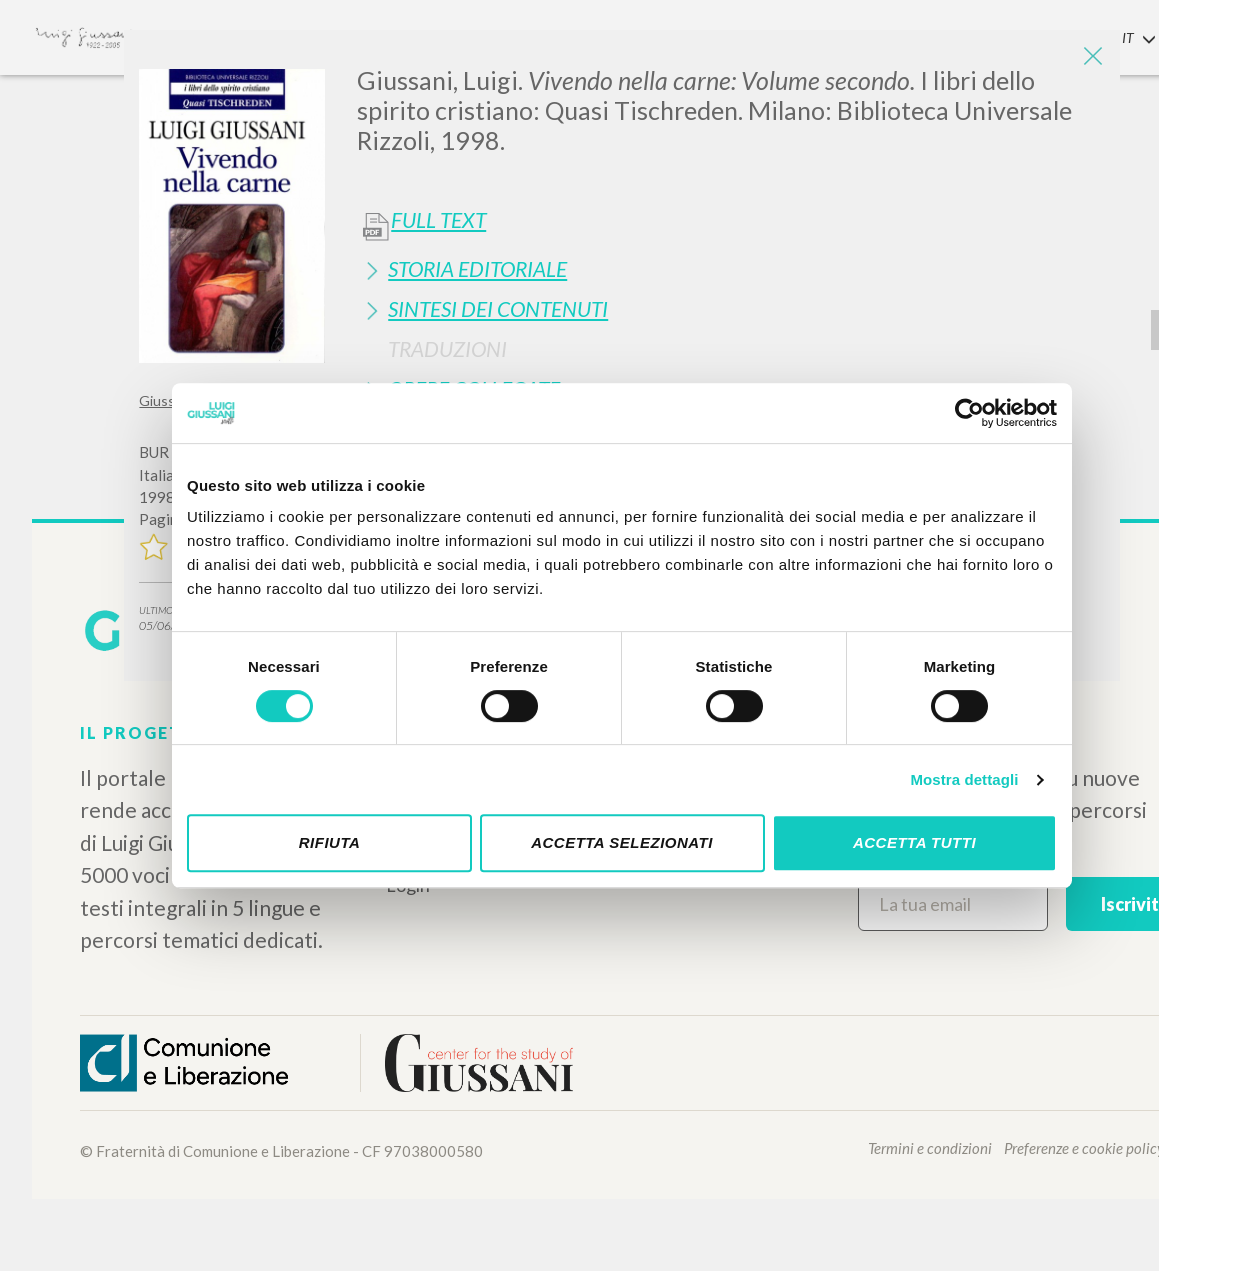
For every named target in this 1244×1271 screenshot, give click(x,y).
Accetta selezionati (622, 842)
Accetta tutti (914, 842)
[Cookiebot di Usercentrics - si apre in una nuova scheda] (969, 413)
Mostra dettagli (964, 779)
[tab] (730, 268)
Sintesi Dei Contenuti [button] (498, 308)
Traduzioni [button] (447, 348)
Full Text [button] (438, 220)
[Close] (1090, 60)
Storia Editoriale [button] (477, 268)
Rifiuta (330, 842)
